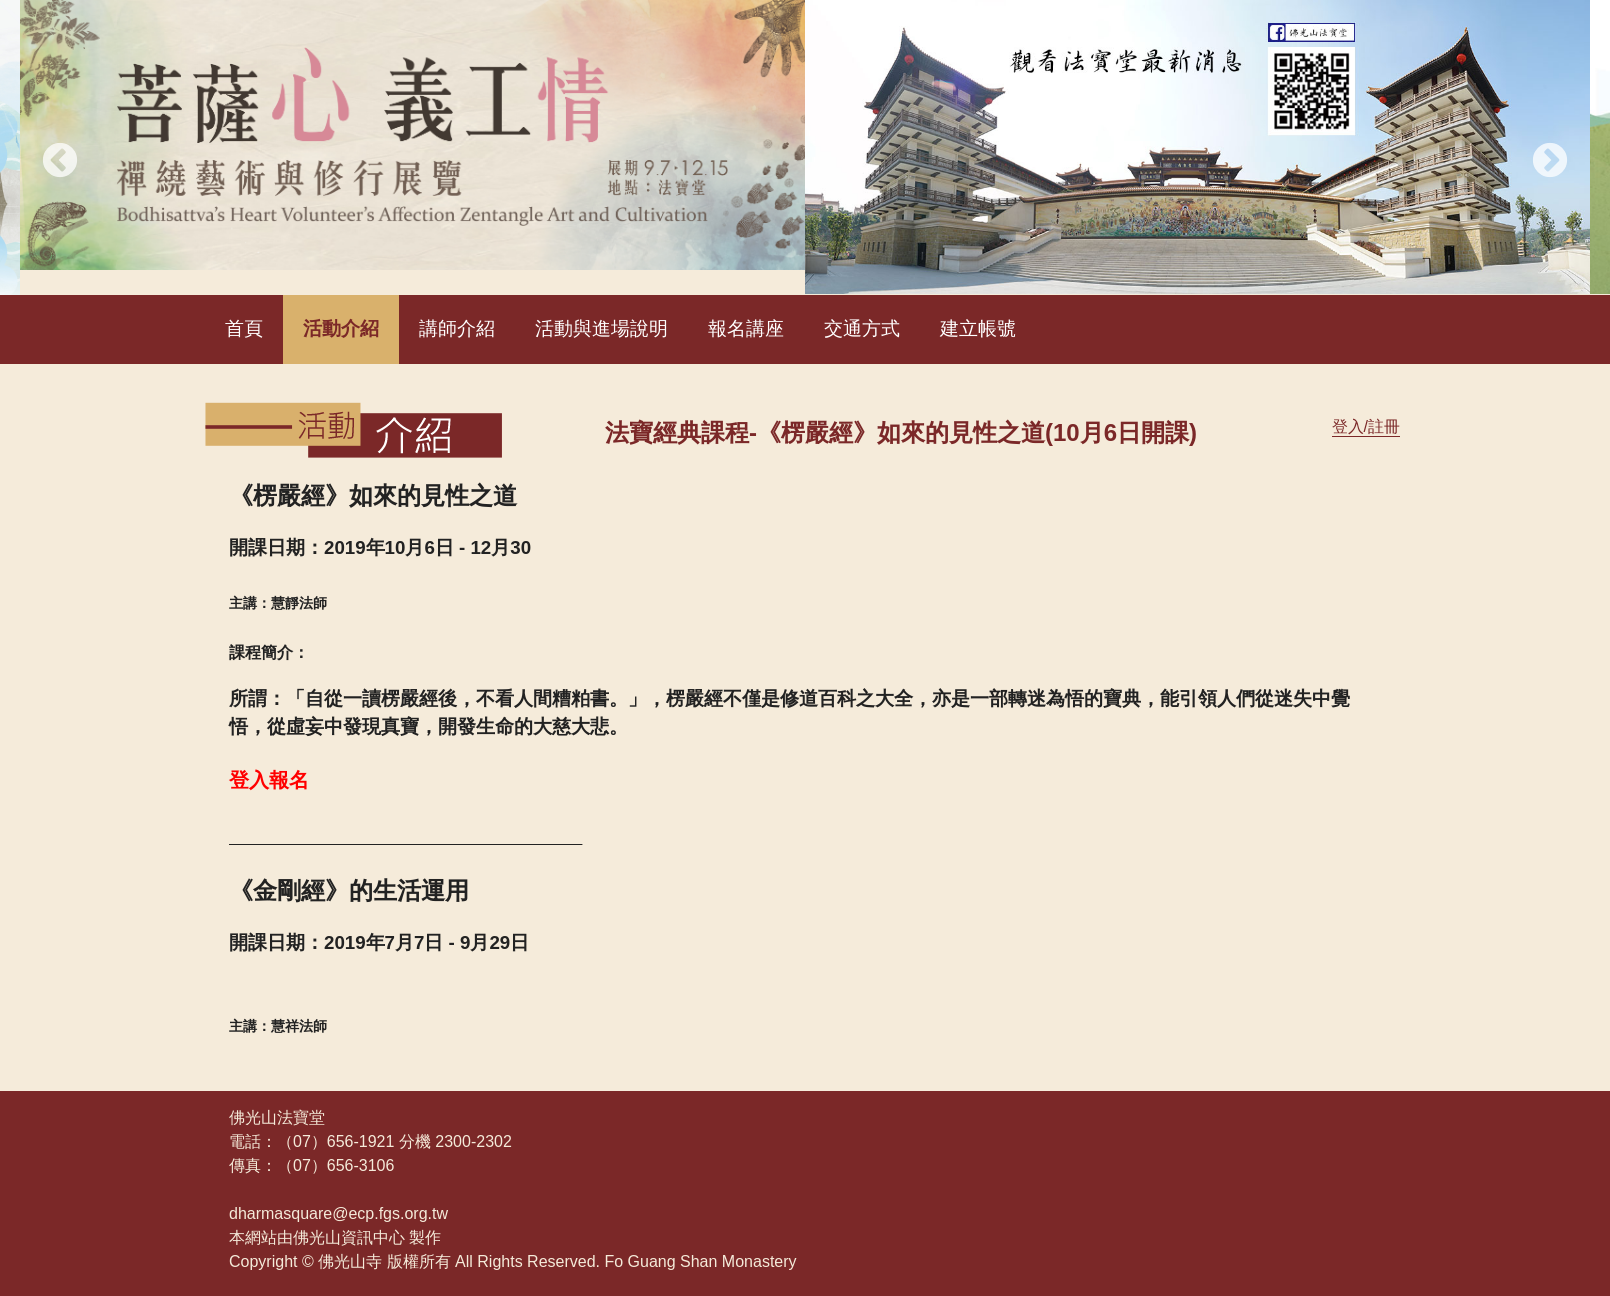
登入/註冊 (1366, 426)
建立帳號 (978, 328)
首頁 (244, 328)
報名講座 (746, 328)
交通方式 (862, 328)
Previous (60, 162)
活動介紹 (341, 328)
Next (1550, 162)
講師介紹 (457, 328)
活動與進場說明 (601, 328)
